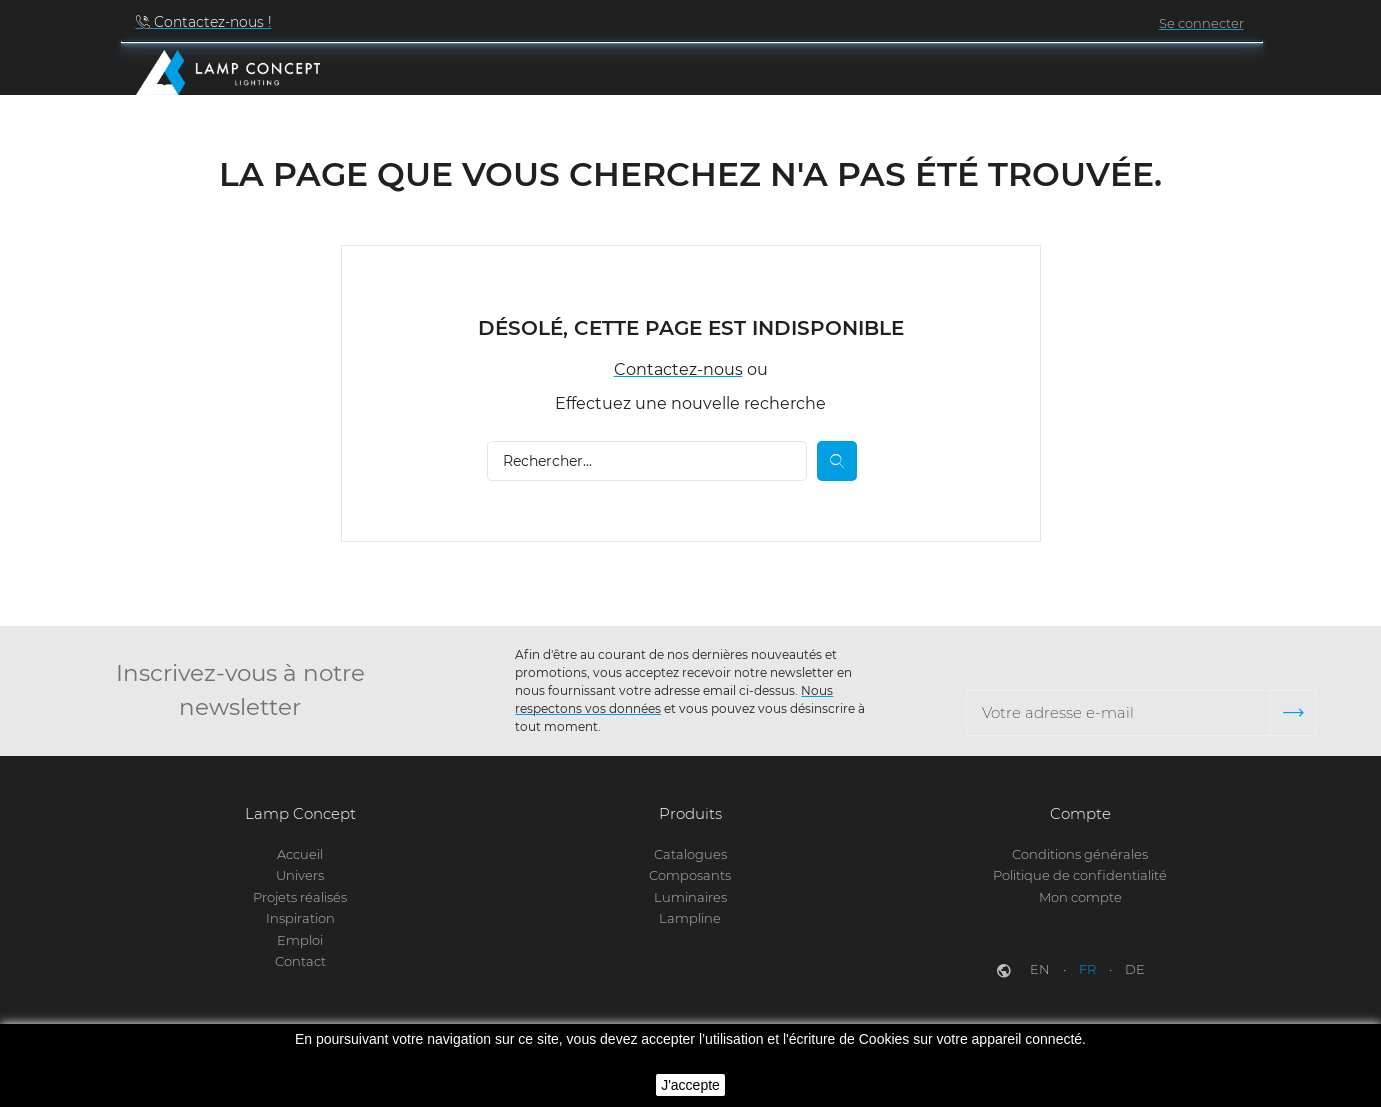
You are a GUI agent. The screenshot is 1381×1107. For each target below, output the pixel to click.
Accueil (300, 854)
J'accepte (690, 1085)
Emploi (300, 940)
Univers (300, 876)
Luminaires (690, 897)
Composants (690, 876)
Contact (300, 961)
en (1041, 970)
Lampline (690, 919)
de (1135, 970)
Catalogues (690, 854)
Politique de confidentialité (1080, 876)
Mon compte (1080, 897)
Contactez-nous (678, 373)
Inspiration (300, 919)
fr (1089, 970)
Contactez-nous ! (211, 22)
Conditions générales (1080, 854)
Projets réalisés (300, 897)
